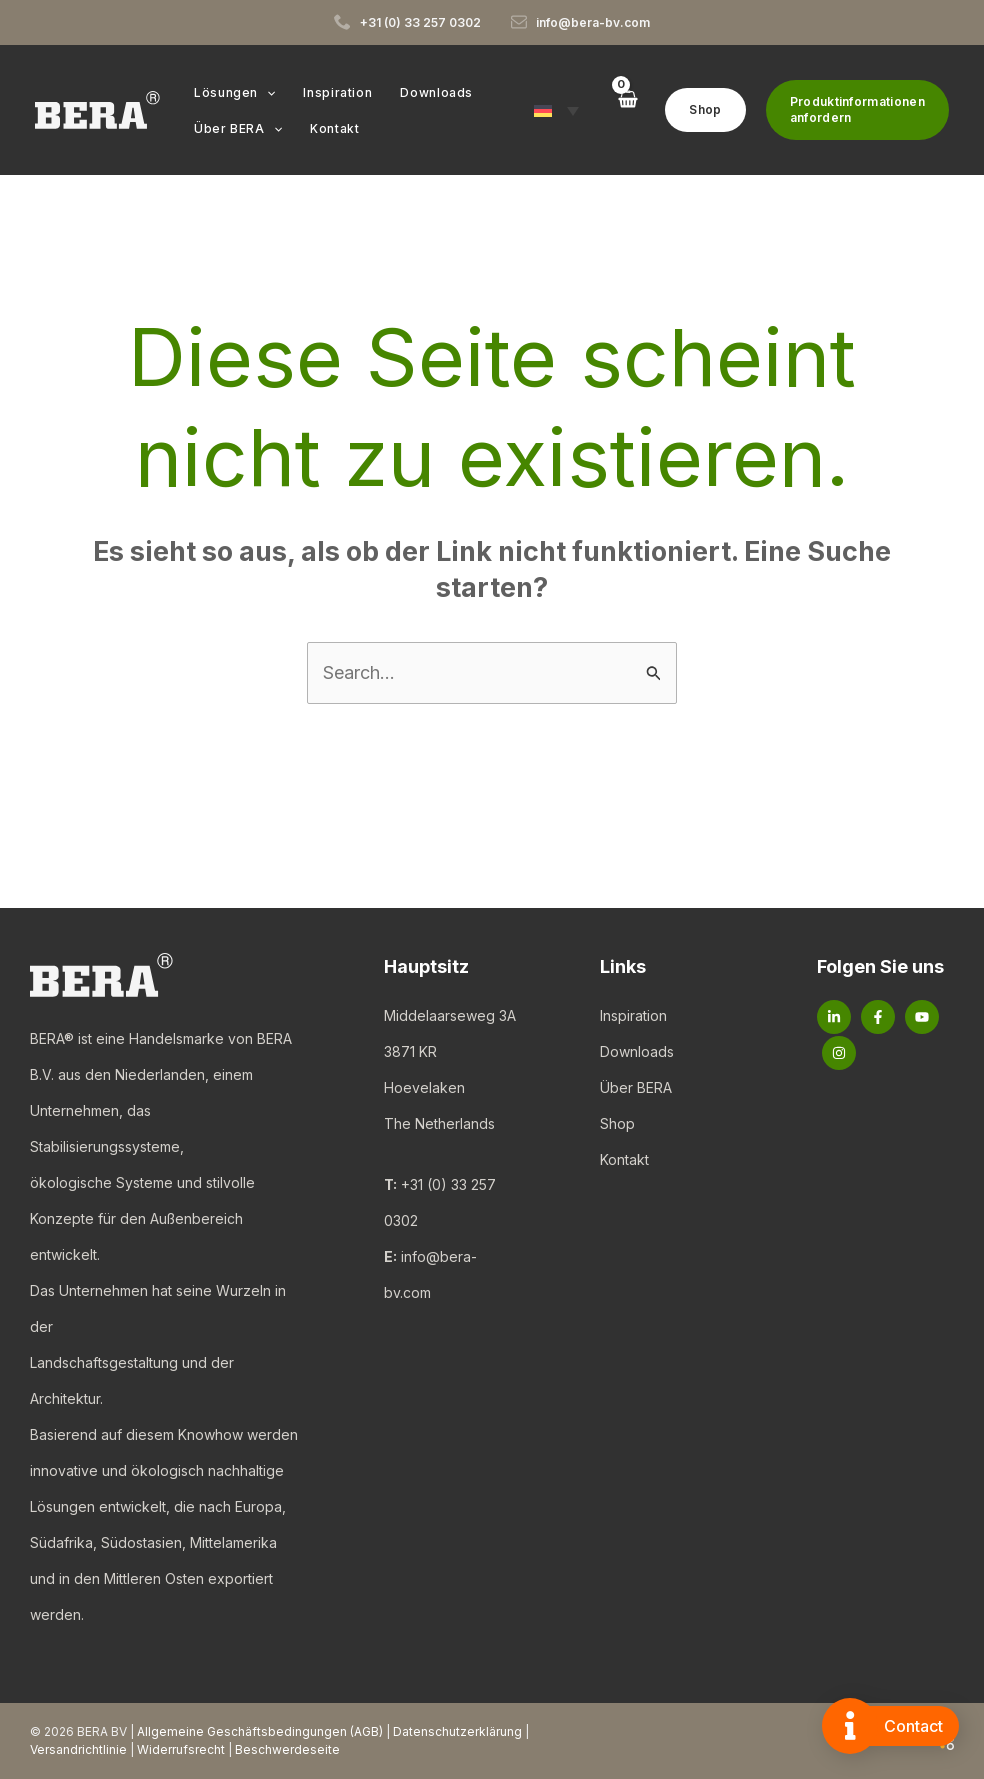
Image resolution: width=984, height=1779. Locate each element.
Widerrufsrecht (181, 1749)
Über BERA (636, 1087)
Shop (617, 1123)
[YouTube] (922, 1017)
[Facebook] (878, 1017)
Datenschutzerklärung (457, 1731)
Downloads (637, 1051)
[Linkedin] (834, 1017)
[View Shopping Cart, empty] (627, 109)
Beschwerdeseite (287, 1749)
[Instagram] (839, 1053)
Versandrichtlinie (78, 1749)
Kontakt (624, 1159)
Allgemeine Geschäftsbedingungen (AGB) (260, 1731)
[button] (264, 93)
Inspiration (633, 1015)
